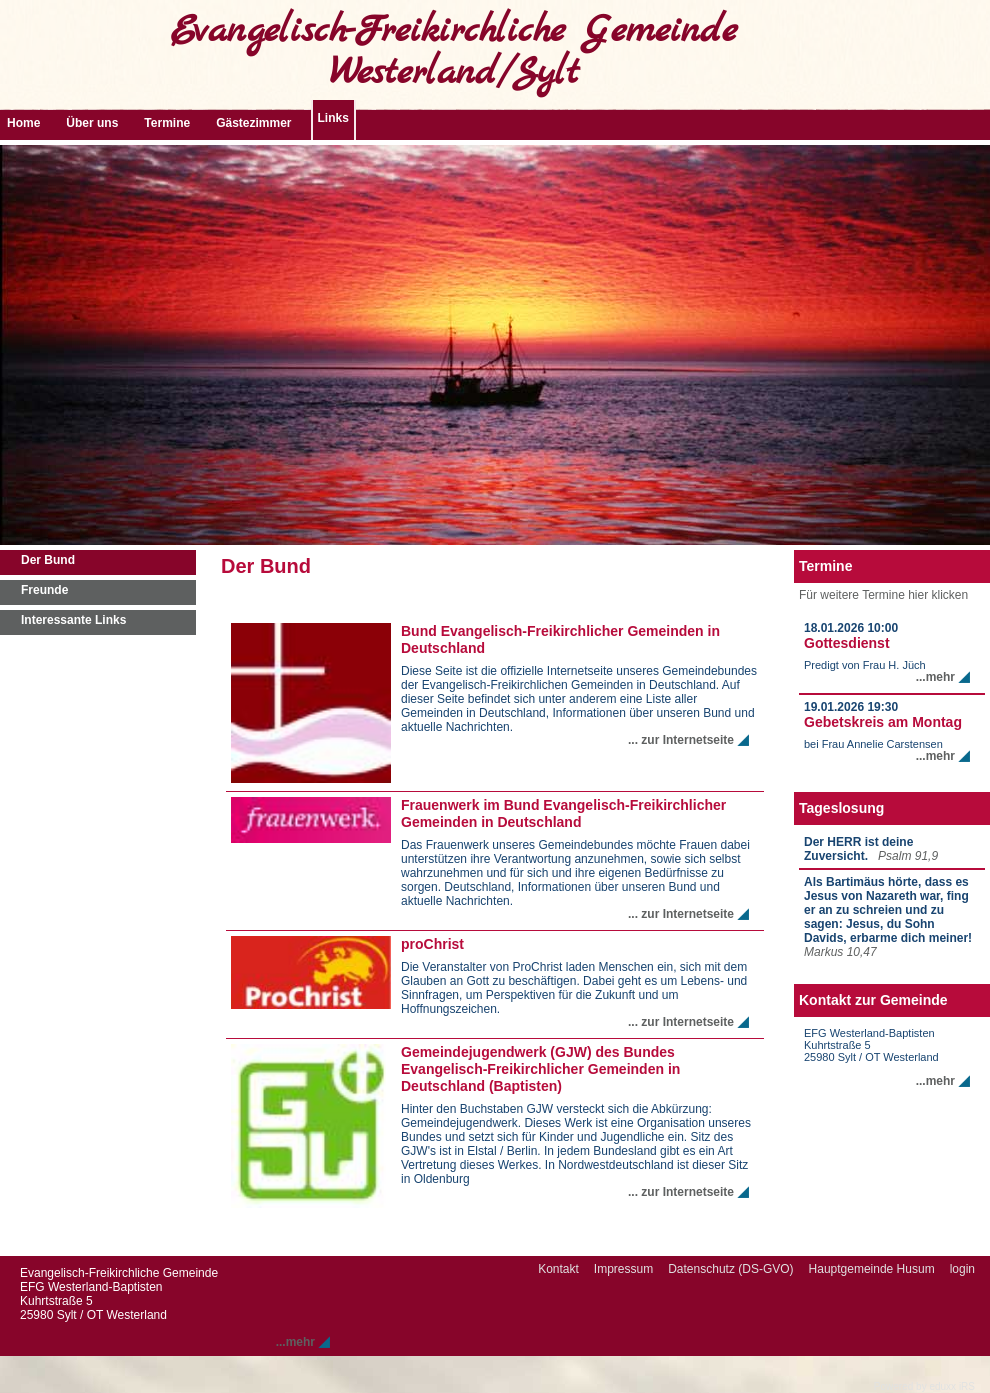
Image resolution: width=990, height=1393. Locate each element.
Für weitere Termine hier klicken (883, 595)
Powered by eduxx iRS (924, 1386)
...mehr (935, 677)
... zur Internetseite (681, 740)
